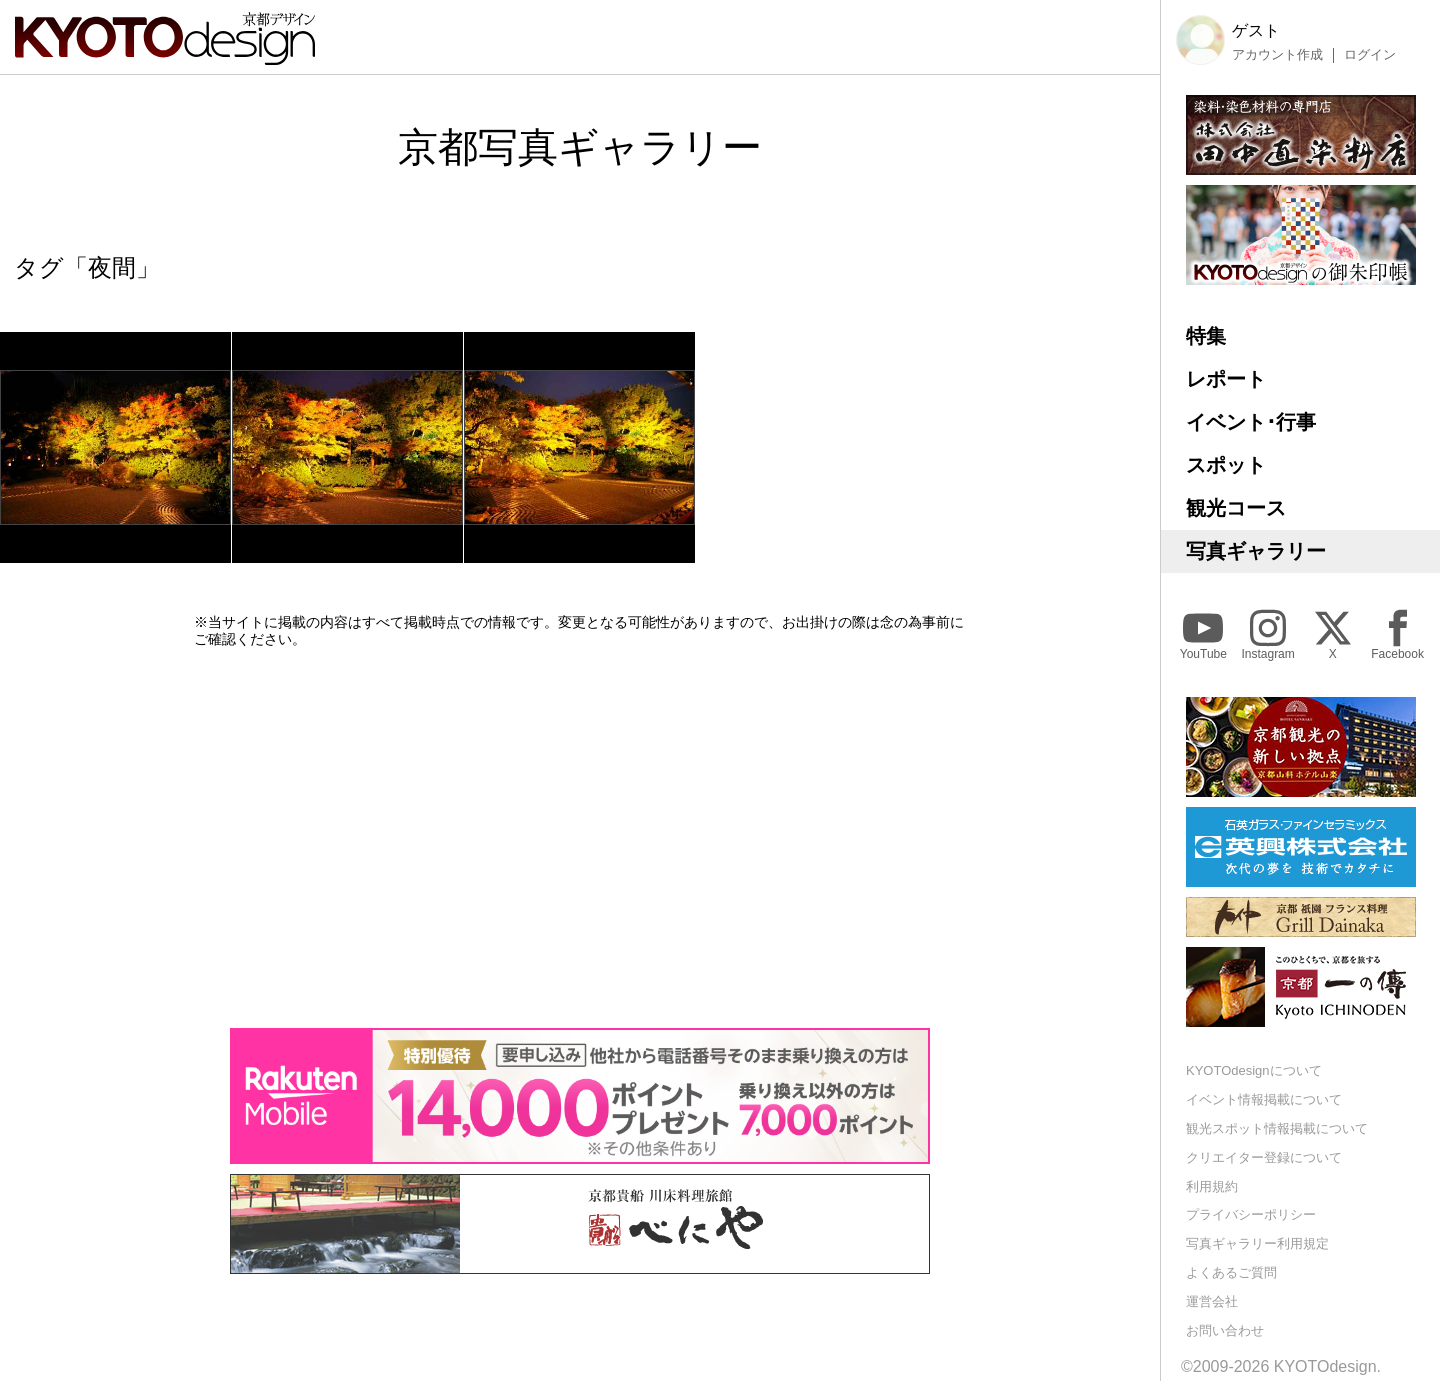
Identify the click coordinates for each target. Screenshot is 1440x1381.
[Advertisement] (580, 838)
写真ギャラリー (1256, 551)
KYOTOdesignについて (1254, 1070)
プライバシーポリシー (1251, 1214)
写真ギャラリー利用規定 (1257, 1243)
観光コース (1236, 508)
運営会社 (1212, 1301)
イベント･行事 (1251, 422)
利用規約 (1212, 1186)
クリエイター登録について (1264, 1157)
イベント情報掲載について (1264, 1099)
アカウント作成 (1277, 55)
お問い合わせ (1225, 1330)
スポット (1226, 465)
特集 (1206, 336)
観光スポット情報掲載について (1277, 1128)
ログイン (1370, 55)
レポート (1226, 379)
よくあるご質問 (1231, 1272)
